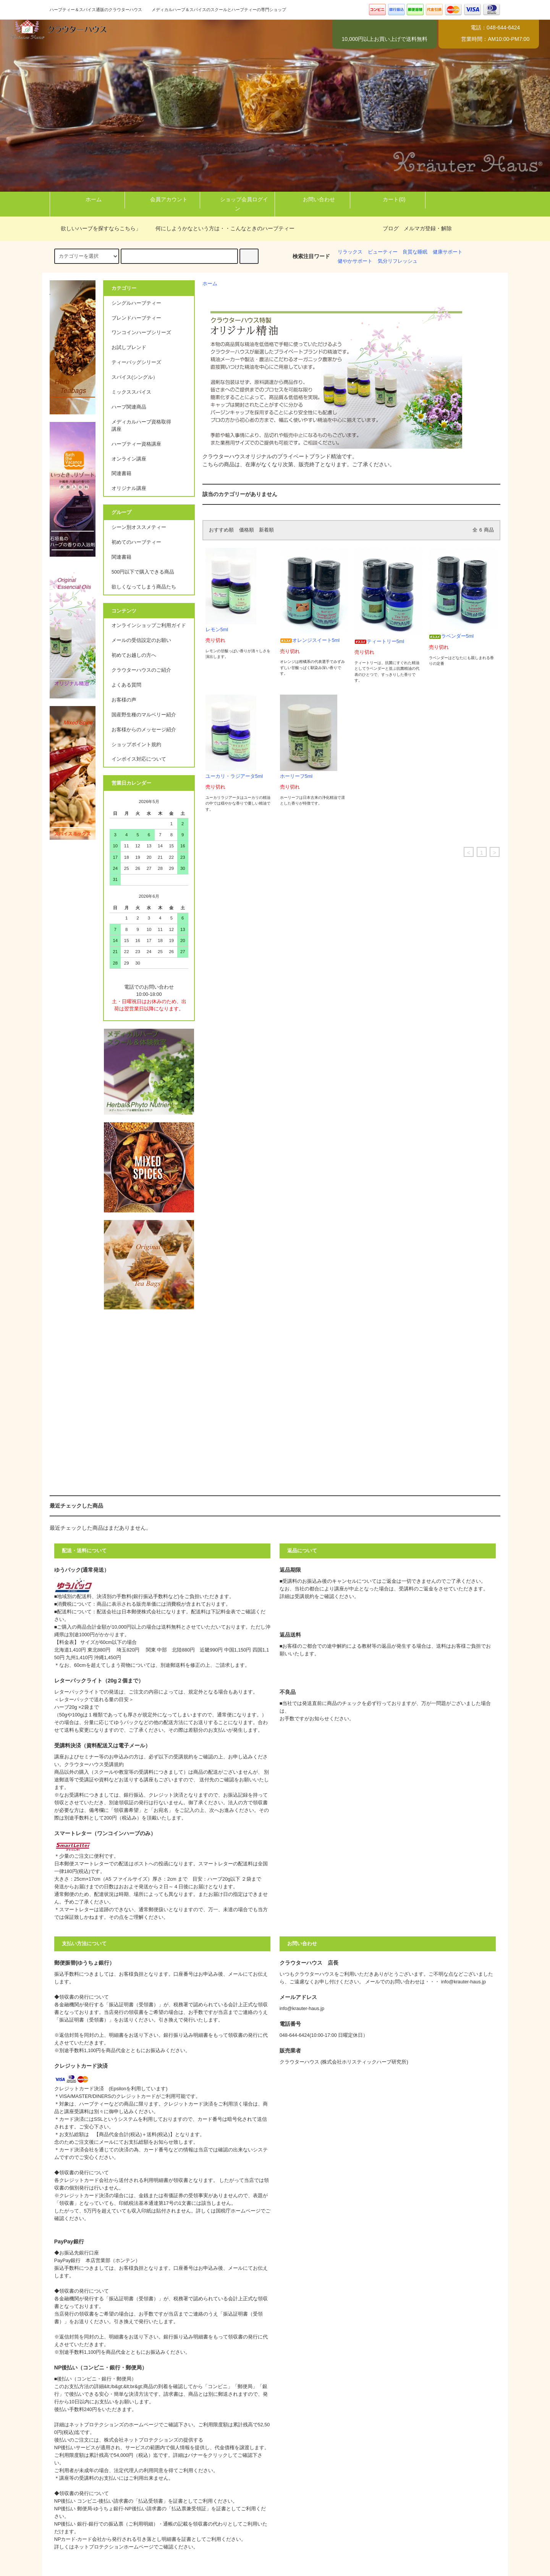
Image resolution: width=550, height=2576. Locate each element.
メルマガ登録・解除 (428, 228)
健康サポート (448, 252)
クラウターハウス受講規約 (94, 1764)
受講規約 (304, 1596)
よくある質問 (126, 685)
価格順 (246, 530)
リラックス (350, 252)
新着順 (266, 530)
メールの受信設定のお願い (141, 640)
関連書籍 (121, 557)
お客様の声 (124, 700)
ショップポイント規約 (136, 744)
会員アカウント (162, 199)
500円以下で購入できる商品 (143, 572)
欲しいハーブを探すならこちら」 (96, 228)
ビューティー (383, 252)
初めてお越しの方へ (134, 655)
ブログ (391, 228)
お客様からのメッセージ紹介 (144, 729)
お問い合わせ (312, 199)
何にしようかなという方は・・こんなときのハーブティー (220, 228)
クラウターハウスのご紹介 (141, 670)
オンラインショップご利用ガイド (149, 625)
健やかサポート (355, 261)
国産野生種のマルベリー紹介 (144, 715)
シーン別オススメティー (139, 527)
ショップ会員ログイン (237, 203)
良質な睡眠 (415, 252)
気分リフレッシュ (397, 261)
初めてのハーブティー (136, 542)
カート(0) (387, 199)
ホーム (87, 199)
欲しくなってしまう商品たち (144, 587)
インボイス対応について (139, 759)
